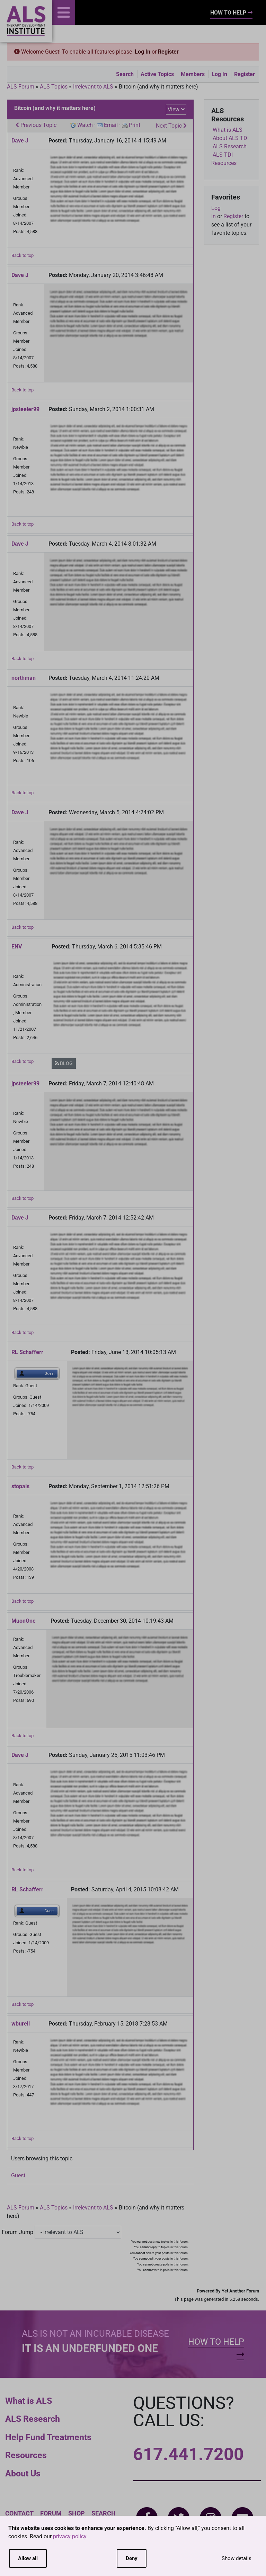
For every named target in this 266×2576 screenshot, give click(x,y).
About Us (23, 2473)
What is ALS (28, 2401)
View (173, 109)
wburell (20, 2023)
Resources (26, 2455)
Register (168, 51)
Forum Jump (17, 2232)
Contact (19, 2513)
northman (23, 678)
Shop (76, 2513)
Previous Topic (36, 125)
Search (125, 74)
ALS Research (32, 2419)
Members (193, 74)
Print (134, 125)
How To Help (231, 12)
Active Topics (157, 74)
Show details (236, 2558)
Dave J (19, 140)
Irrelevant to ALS (93, 86)
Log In (142, 51)
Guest (18, 2175)
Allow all (28, 2558)
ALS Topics (54, 86)
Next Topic (171, 125)
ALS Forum (21, 86)
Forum (51, 2513)
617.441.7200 (188, 2454)
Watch (85, 125)
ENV (16, 946)
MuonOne (23, 1621)
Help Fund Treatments (48, 2437)
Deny (132, 2558)
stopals (20, 1486)
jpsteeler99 (25, 409)
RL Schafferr (27, 1352)
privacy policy (69, 2536)
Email (111, 125)
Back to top (22, 255)
